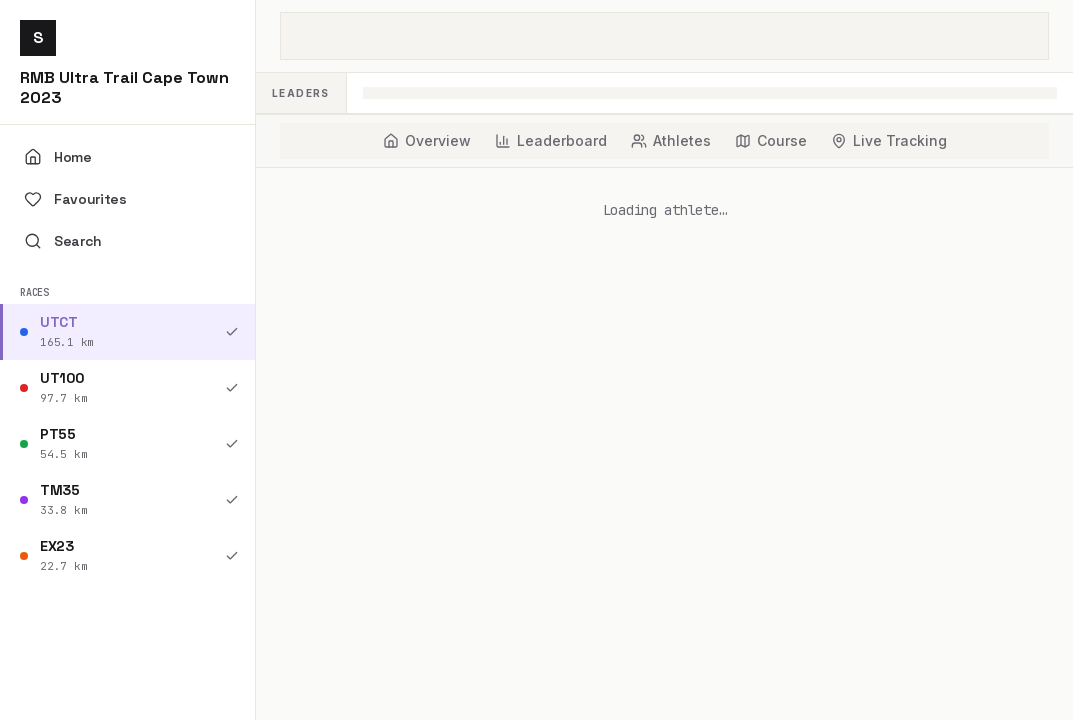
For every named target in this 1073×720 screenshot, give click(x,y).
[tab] (427, 141)
